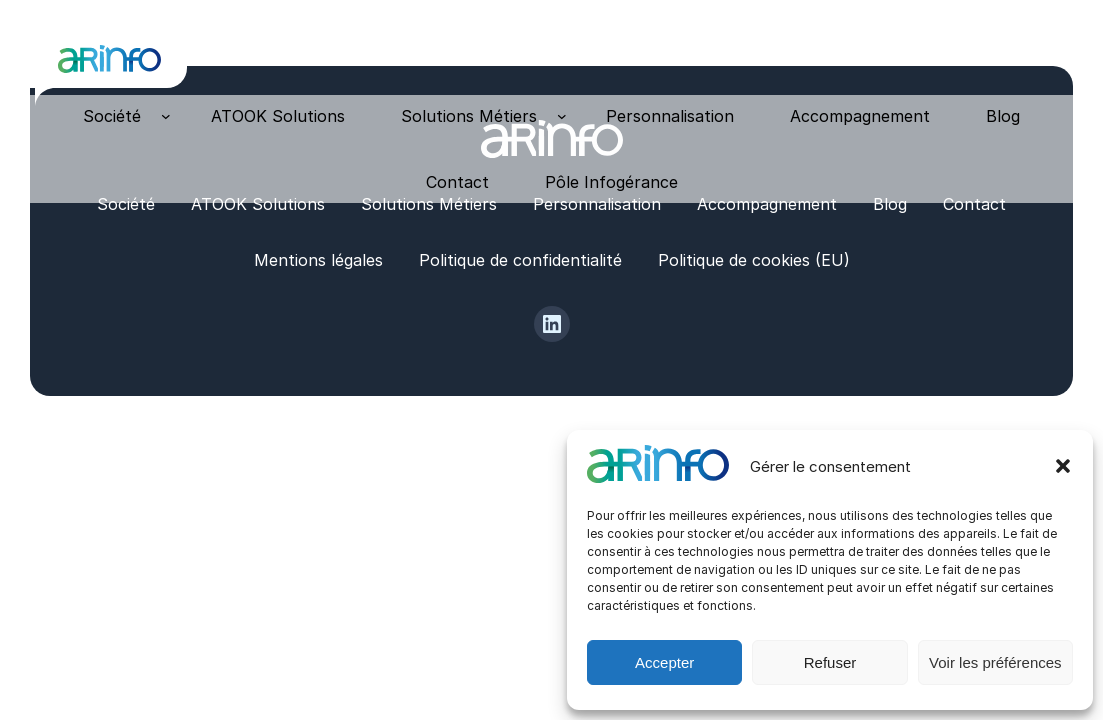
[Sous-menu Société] (166, 116)
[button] (1063, 466)
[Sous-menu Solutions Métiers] (562, 116)
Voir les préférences (995, 662)
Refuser (830, 662)
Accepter (664, 662)
